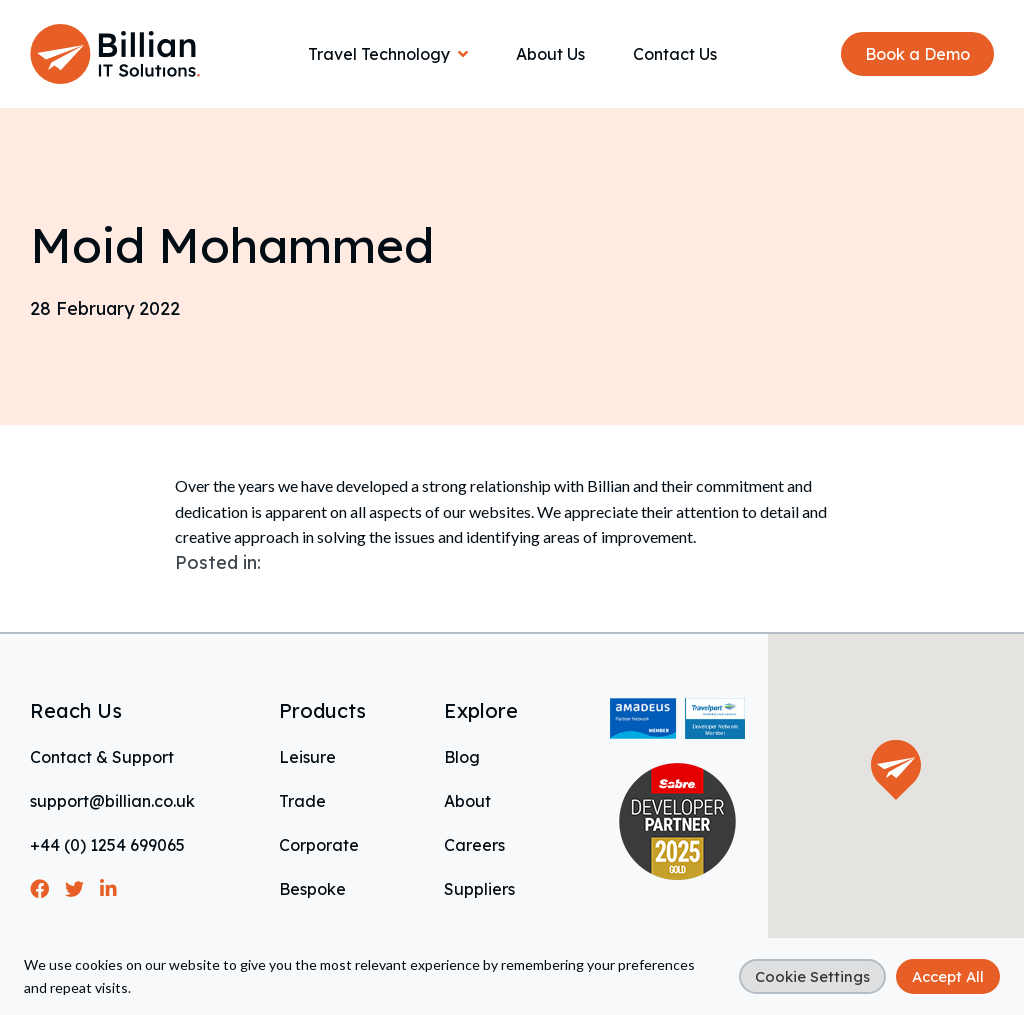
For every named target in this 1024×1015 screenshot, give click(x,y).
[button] (896, 770)
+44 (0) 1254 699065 (107, 845)
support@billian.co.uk (112, 801)
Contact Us (675, 54)
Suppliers (479, 889)
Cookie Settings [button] (812, 976)
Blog (462, 757)
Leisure (307, 757)
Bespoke (312, 889)
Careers (474, 845)
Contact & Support (102, 757)
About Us (550, 54)
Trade (302, 801)
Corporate (319, 845)
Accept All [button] (948, 976)
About (467, 801)
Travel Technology (379, 54)
